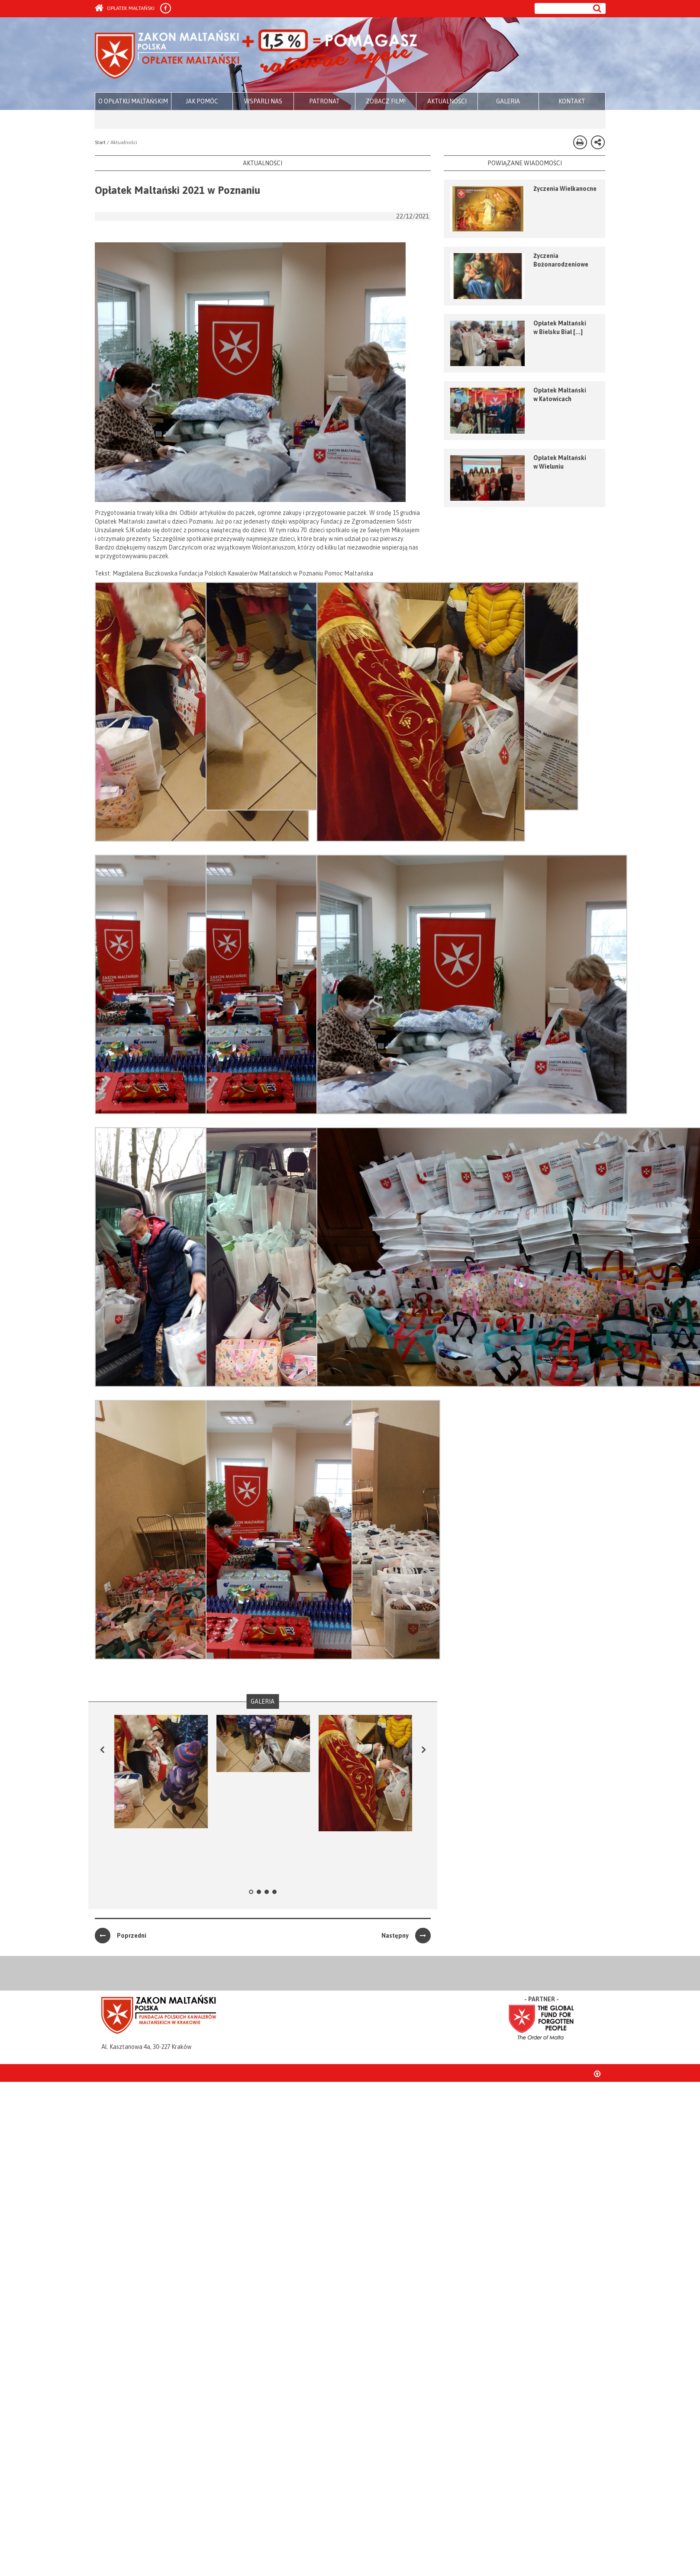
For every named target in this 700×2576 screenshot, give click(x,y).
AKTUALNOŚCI (447, 101)
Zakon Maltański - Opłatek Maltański (256, 55)
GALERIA (508, 101)
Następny (406, 1935)
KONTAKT (571, 101)
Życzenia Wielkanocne (565, 188)
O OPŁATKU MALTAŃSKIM (133, 101)
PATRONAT (324, 101)
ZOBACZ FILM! (386, 101)
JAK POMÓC (202, 101)
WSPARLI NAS (263, 101)
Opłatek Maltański (125, 8)
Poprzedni (120, 1935)
